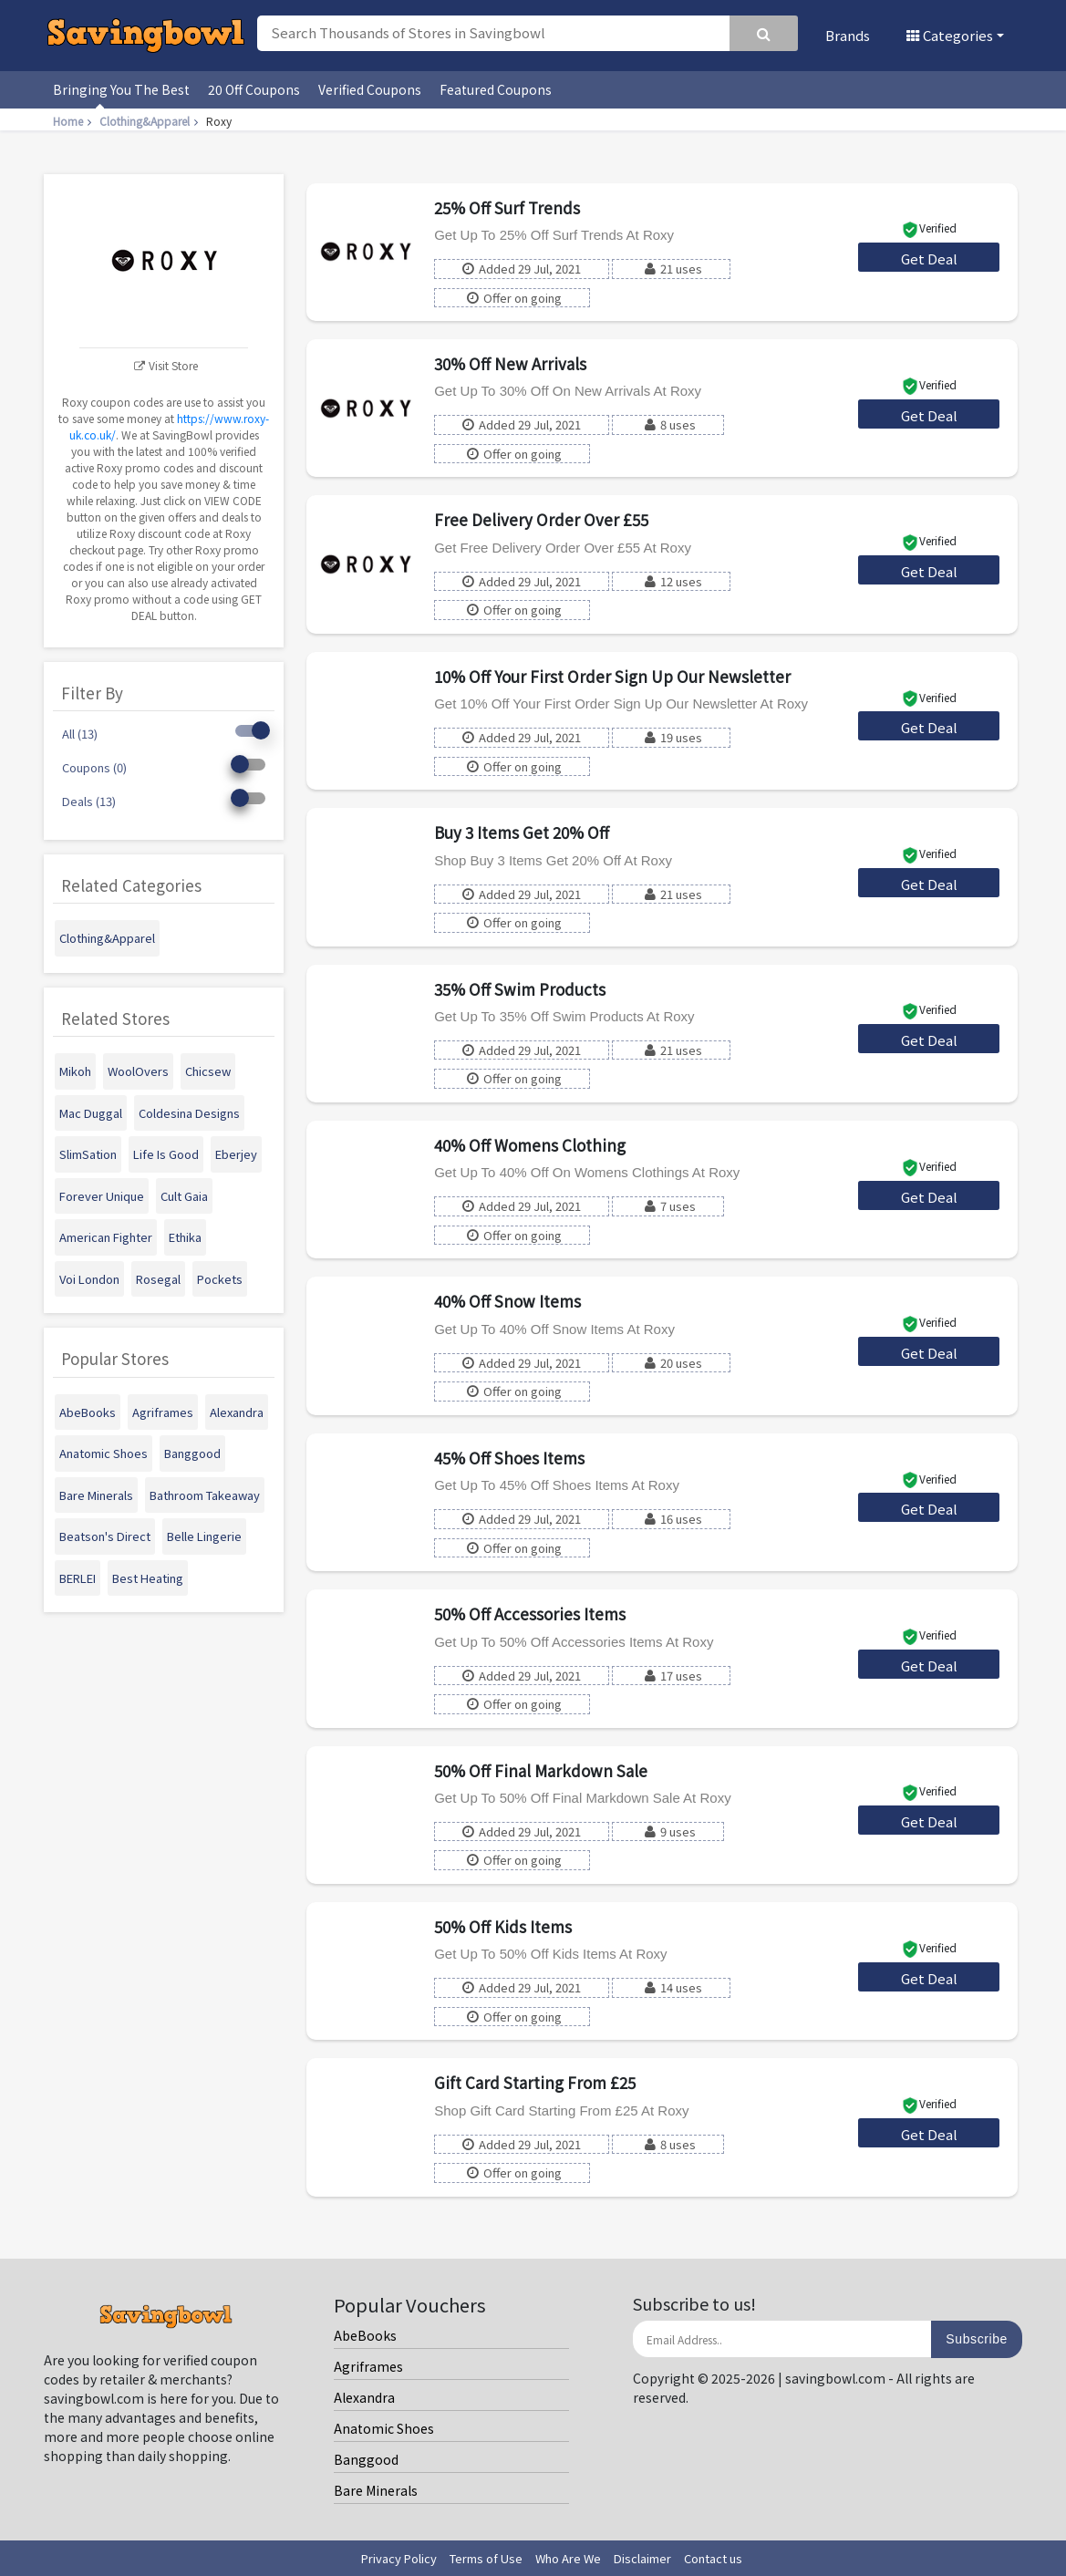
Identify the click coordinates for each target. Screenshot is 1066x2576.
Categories (949, 35)
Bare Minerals (376, 2490)
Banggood (366, 2459)
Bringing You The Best (121, 89)
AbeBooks (365, 2335)
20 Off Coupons (254, 89)
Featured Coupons (496, 89)
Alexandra (364, 2397)
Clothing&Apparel (150, 121)
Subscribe (977, 2339)
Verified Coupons (369, 89)
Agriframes (368, 2366)
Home (74, 121)
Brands (847, 35)
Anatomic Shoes (384, 2428)
